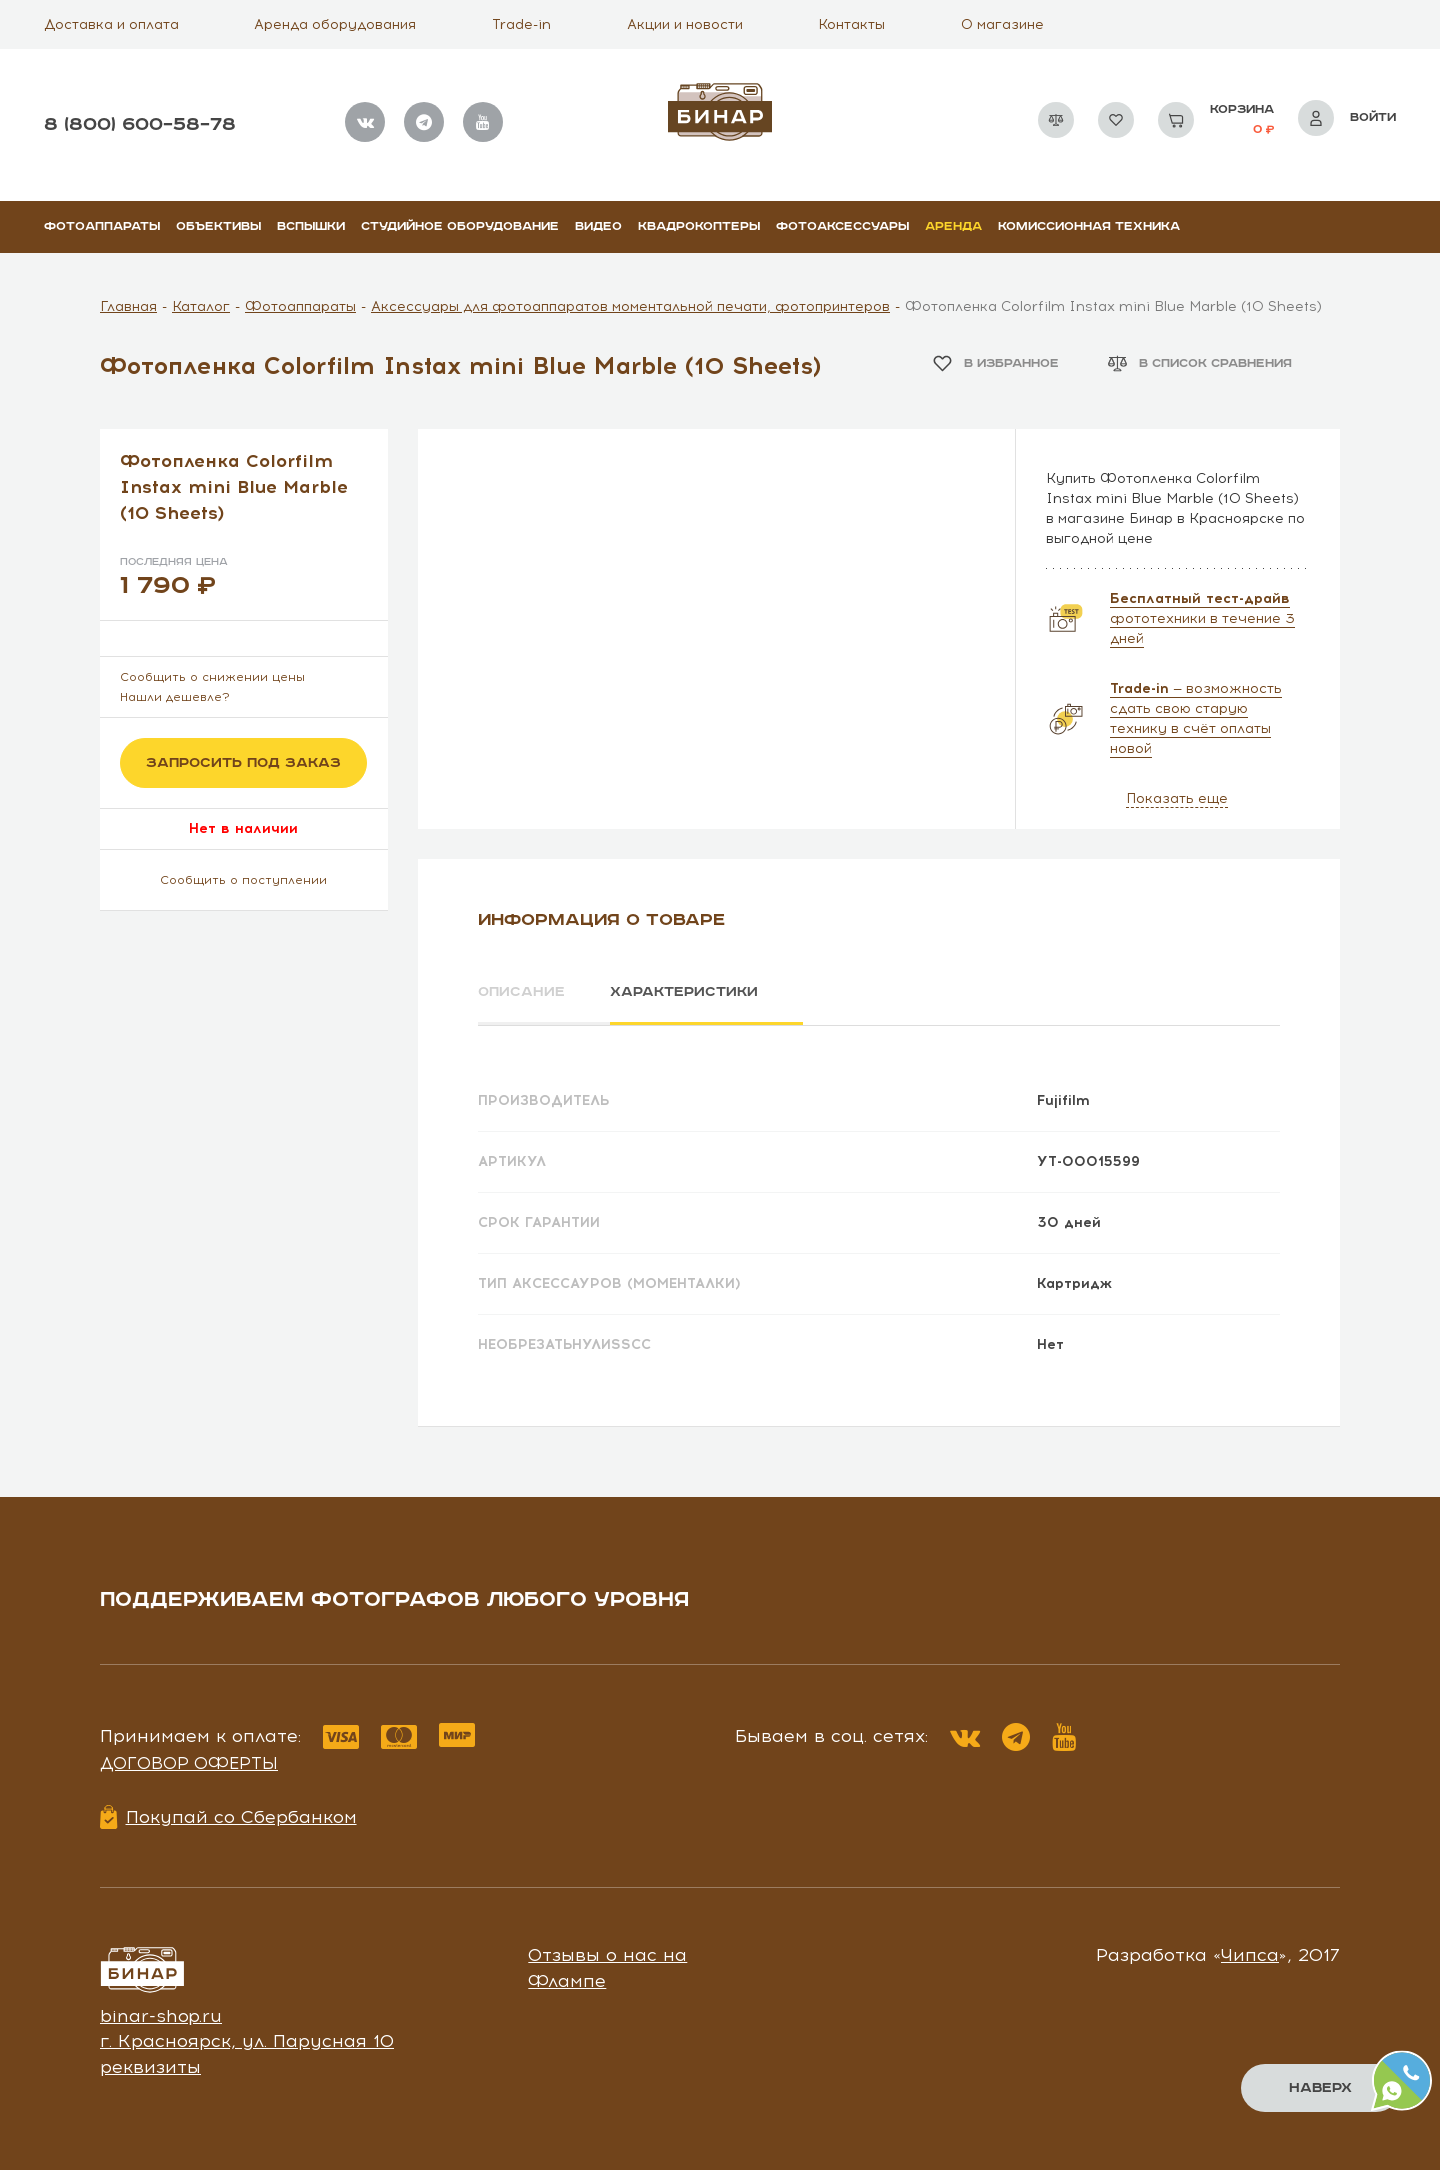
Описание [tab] (521, 992)
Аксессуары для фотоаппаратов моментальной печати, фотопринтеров (630, 306)
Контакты (851, 24)
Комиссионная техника (1089, 226)
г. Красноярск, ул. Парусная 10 (247, 2040)
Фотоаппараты (102, 226)
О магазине (1002, 24)
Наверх (1320, 2088)
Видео (598, 226)
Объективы (218, 226)
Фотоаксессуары (842, 226)
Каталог (201, 306)
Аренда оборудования (335, 24)
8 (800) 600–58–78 (140, 124)
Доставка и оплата (111, 24)
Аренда (953, 226)
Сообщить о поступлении (243, 880)
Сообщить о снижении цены (212, 677)
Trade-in (521, 24)
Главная (128, 306)
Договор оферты (189, 1762)
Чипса (1250, 1954)
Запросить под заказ (243, 763)
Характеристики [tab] (686, 992)
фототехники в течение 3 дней (1202, 618)
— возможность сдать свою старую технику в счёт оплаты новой (1196, 718)
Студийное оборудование (460, 226)
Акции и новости (685, 24)
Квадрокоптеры (699, 226)
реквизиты (150, 2066)
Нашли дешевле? (175, 697)
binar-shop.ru (161, 2015)
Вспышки (311, 226)
